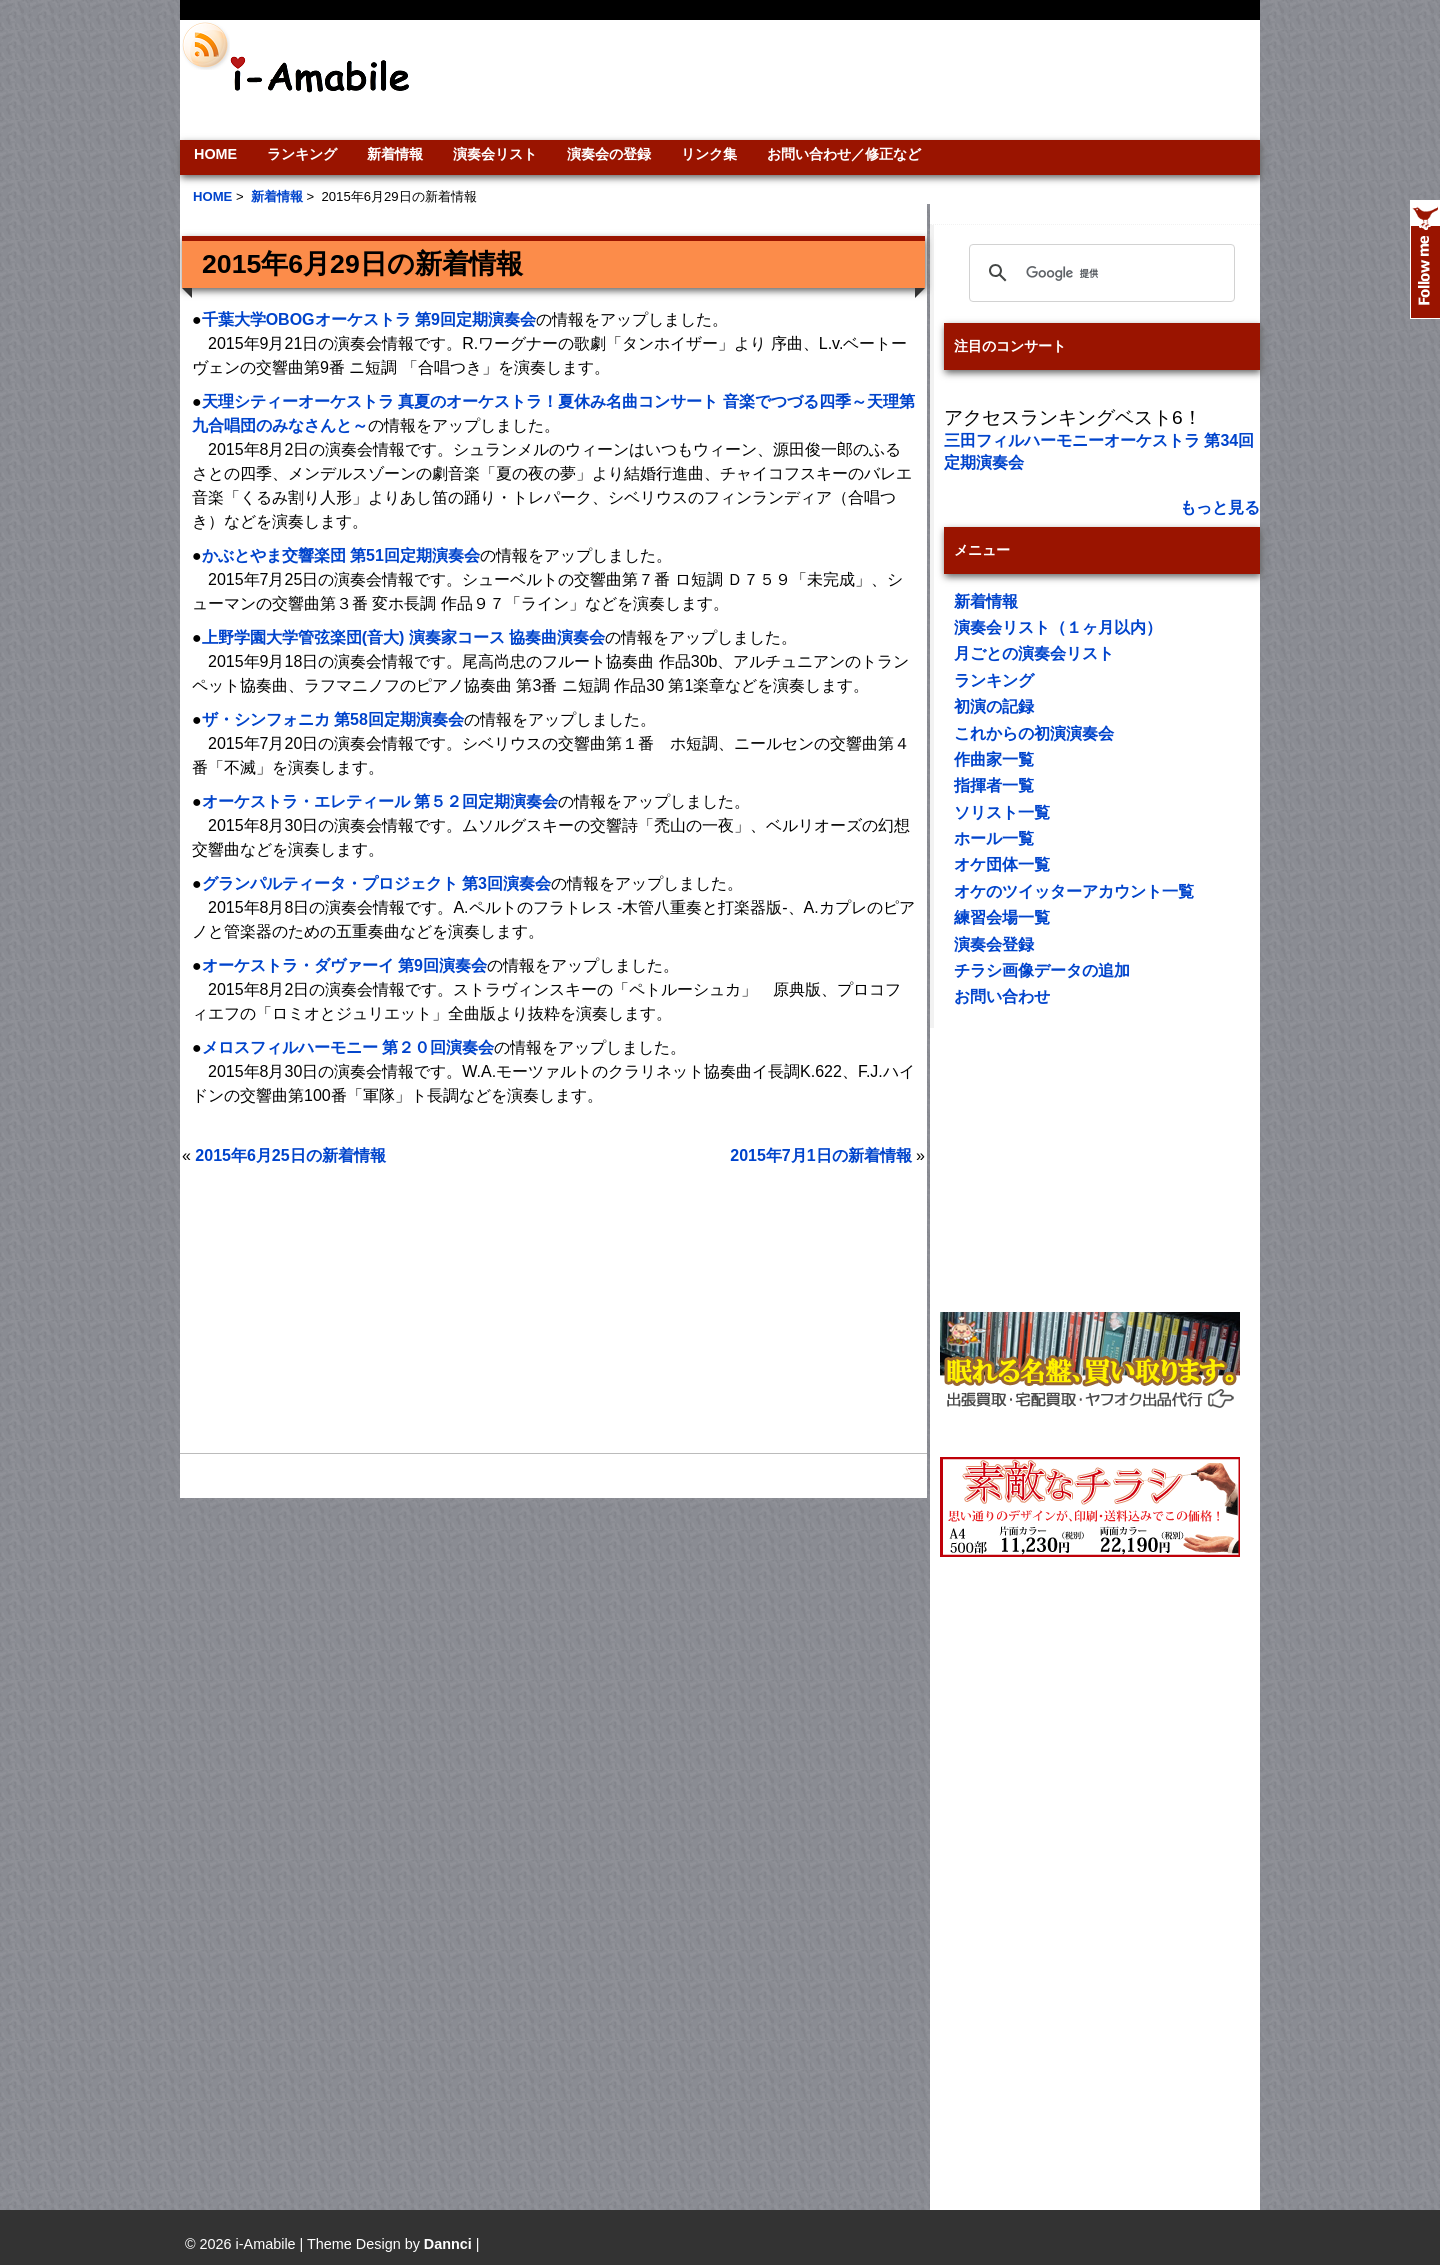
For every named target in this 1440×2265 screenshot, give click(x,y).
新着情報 (395, 154)
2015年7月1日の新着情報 (820, 1155)
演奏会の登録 (609, 154)
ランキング (302, 154)
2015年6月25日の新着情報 (290, 1155)
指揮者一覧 (994, 785)
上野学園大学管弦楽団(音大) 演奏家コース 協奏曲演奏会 (404, 637)
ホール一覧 (994, 838)
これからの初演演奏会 (1034, 733)
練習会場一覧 (1002, 917)
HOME (215, 154)
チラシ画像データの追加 (1042, 970)
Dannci (448, 2244)
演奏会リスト (495, 154)
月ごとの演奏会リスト (1034, 653)
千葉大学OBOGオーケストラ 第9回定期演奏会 (369, 319)
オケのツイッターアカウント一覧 (1074, 891)
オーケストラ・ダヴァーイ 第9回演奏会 (344, 965)
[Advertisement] (856, 80)
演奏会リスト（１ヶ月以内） (1058, 627)
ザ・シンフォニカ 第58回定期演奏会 (333, 719)
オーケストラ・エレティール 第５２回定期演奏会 (380, 801)
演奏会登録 (994, 944)
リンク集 (709, 154)
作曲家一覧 (994, 759)
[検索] (1099, 273)
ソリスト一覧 (1002, 812)
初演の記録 (994, 706)
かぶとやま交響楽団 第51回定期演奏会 (341, 555)
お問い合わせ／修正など (844, 154)
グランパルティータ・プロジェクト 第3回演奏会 (376, 883)
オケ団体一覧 (1002, 864)
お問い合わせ (1002, 996)
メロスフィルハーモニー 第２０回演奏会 (348, 1047)
